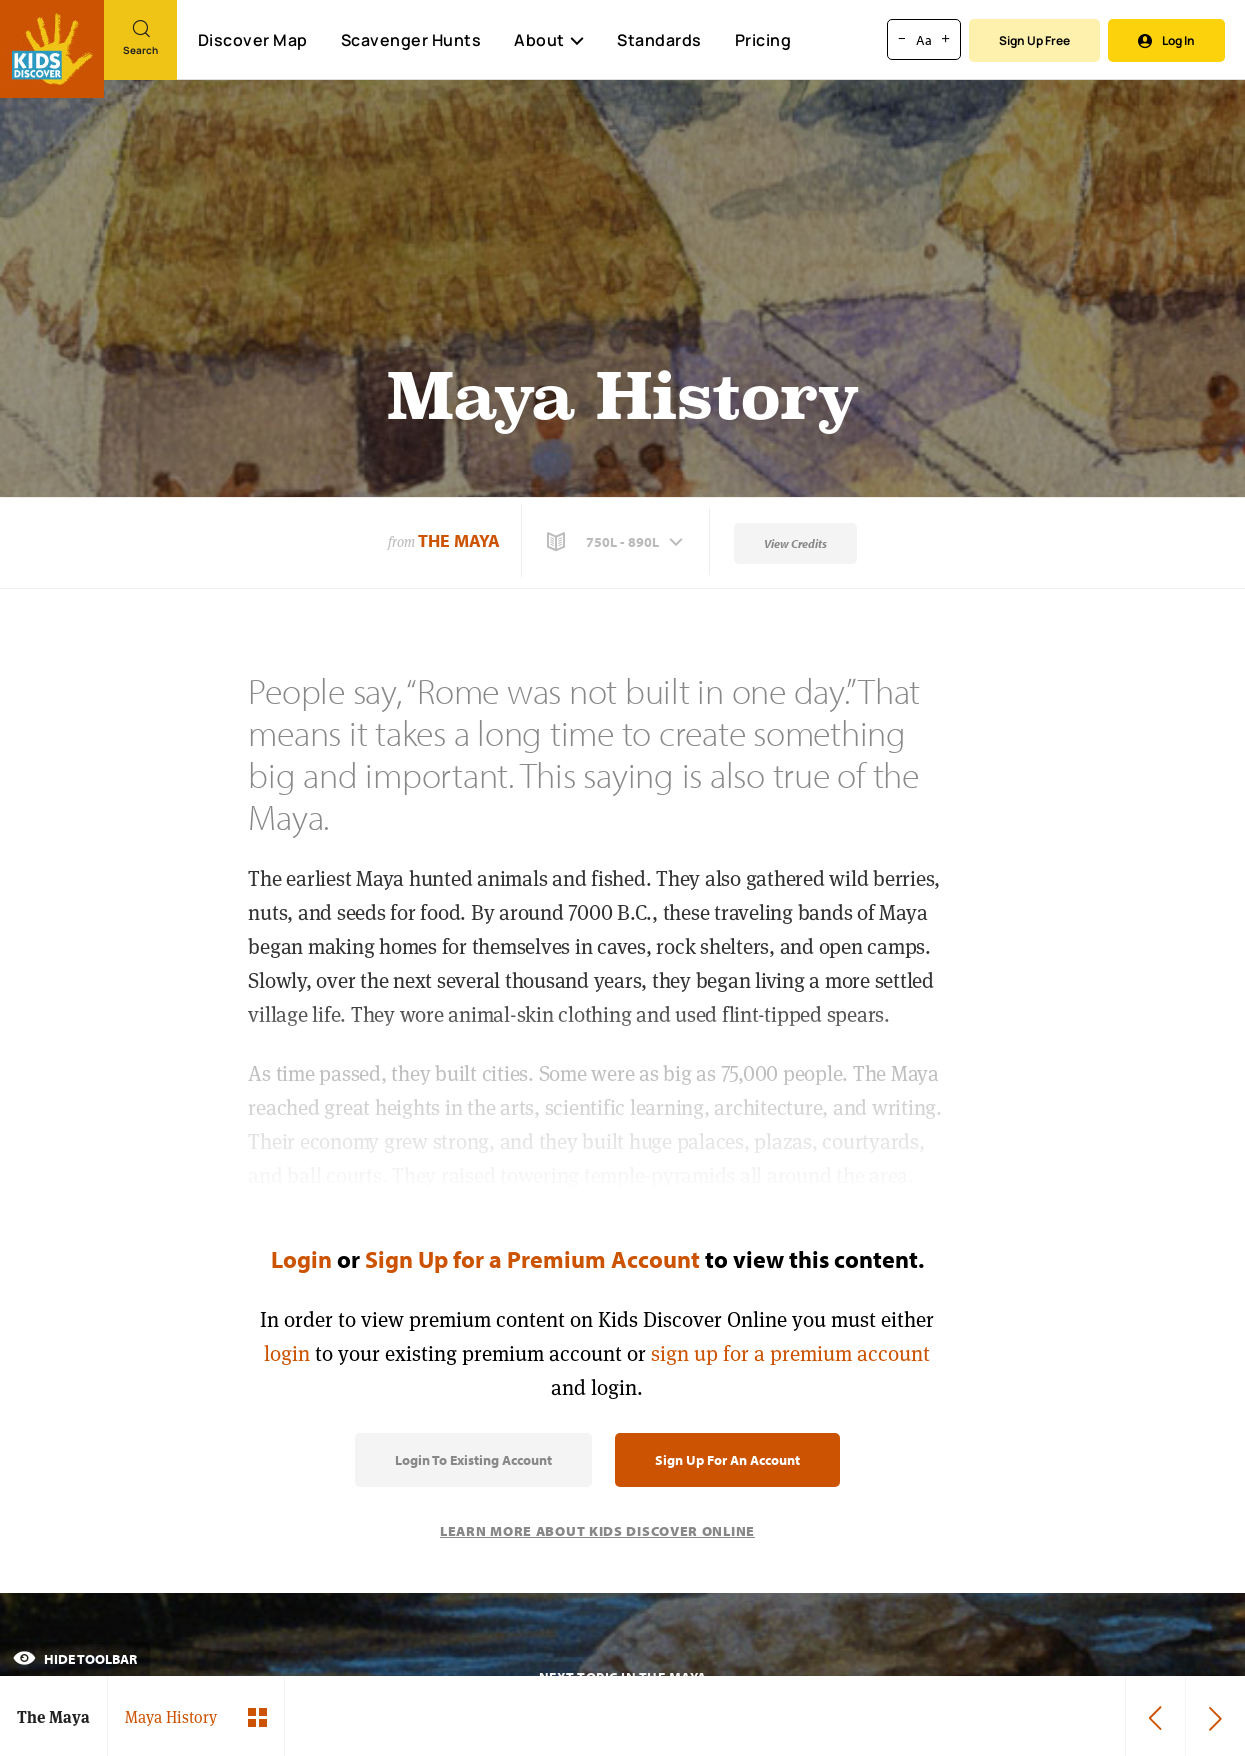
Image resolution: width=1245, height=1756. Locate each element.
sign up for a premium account (790, 1353)
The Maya (459, 540)
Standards (659, 40)
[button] (617, 542)
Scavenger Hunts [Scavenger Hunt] (410, 41)
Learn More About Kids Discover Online (597, 1531)
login (287, 1353)
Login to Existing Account (473, 1460)
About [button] (549, 40)
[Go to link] (52, 49)
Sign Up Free (1034, 40)
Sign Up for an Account (727, 1460)
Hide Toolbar (75, 1659)
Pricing (763, 40)
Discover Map (253, 40)
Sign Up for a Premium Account (532, 1259)
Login (301, 1259)
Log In (1166, 40)
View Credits (795, 543)
